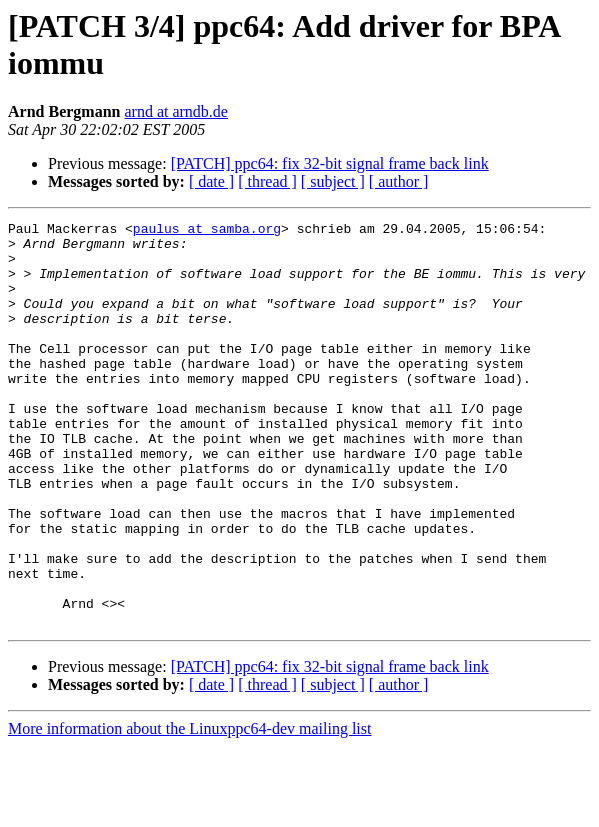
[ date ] (211, 181)
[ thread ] (267, 181)
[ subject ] (333, 181)
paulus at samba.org (207, 231)
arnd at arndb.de (176, 111)
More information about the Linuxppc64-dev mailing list (189, 809)
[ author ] (399, 181)
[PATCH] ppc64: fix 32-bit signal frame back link (330, 163)
